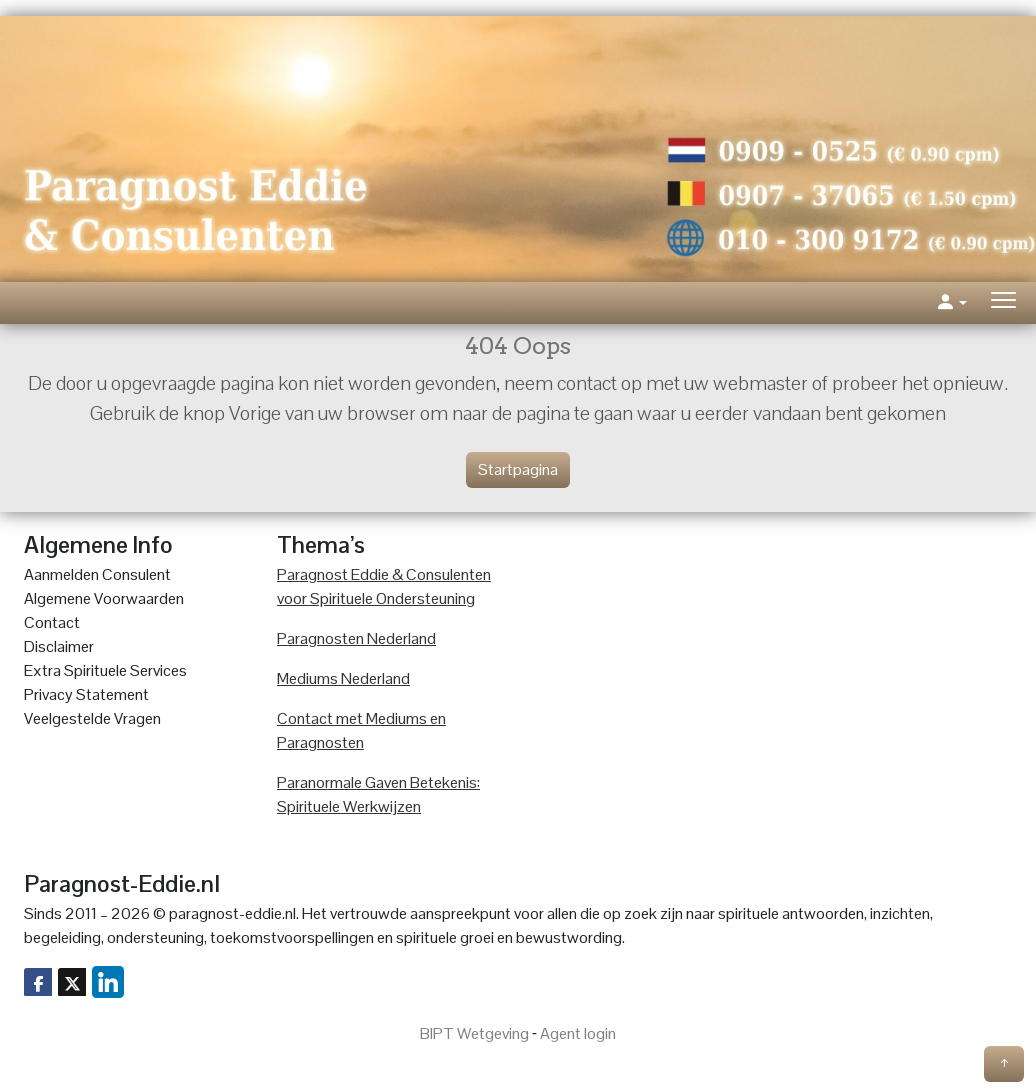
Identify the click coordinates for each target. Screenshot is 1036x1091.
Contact (52, 622)
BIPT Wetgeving (474, 1033)
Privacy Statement (86, 694)
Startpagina (518, 469)
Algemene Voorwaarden (104, 598)
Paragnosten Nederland (356, 638)
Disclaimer (59, 646)
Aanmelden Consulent (97, 574)
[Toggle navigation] (1003, 302)
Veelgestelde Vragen (92, 718)
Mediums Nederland (343, 678)
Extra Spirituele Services (105, 670)
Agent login (578, 1033)
